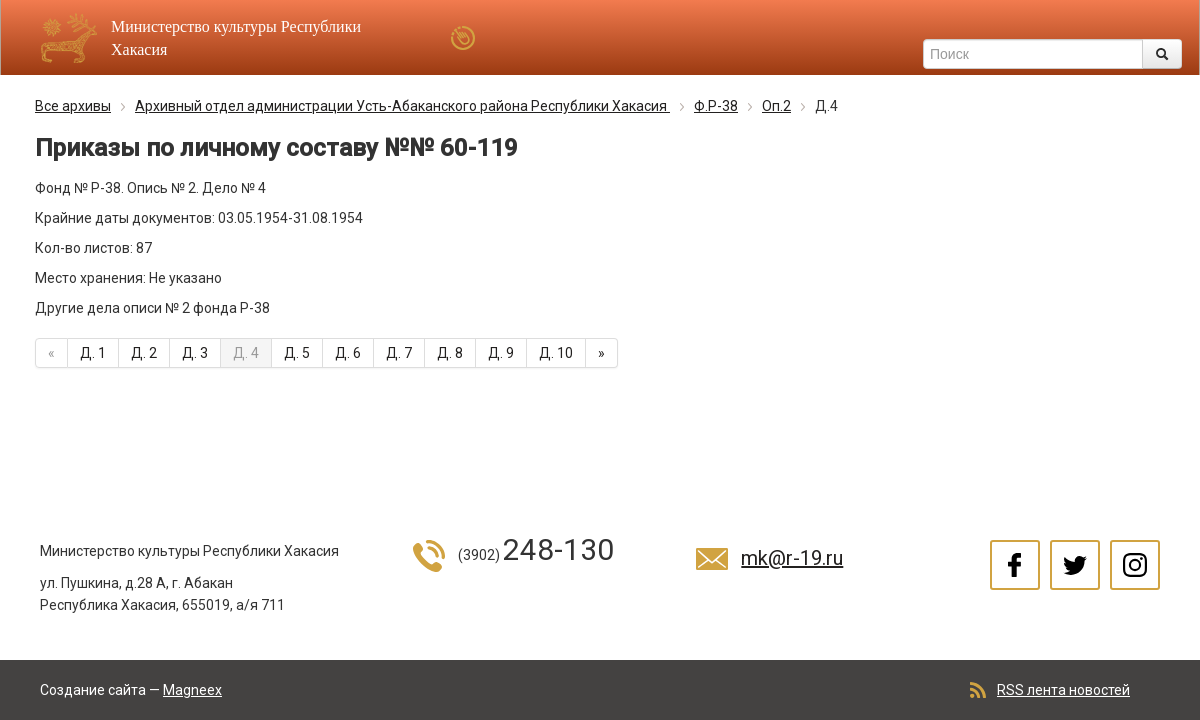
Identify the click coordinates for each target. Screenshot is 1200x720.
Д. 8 (450, 353)
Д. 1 (93, 353)
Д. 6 (348, 353)
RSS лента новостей (1063, 690)
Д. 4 (246, 353)
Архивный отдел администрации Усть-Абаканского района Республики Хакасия (402, 106)
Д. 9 (501, 353)
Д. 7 (399, 353)
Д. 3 (195, 353)
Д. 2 (144, 353)
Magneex (192, 690)
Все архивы (73, 106)
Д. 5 (297, 353)
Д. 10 (556, 353)
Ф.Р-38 (716, 106)
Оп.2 (776, 106)
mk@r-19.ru (792, 558)
